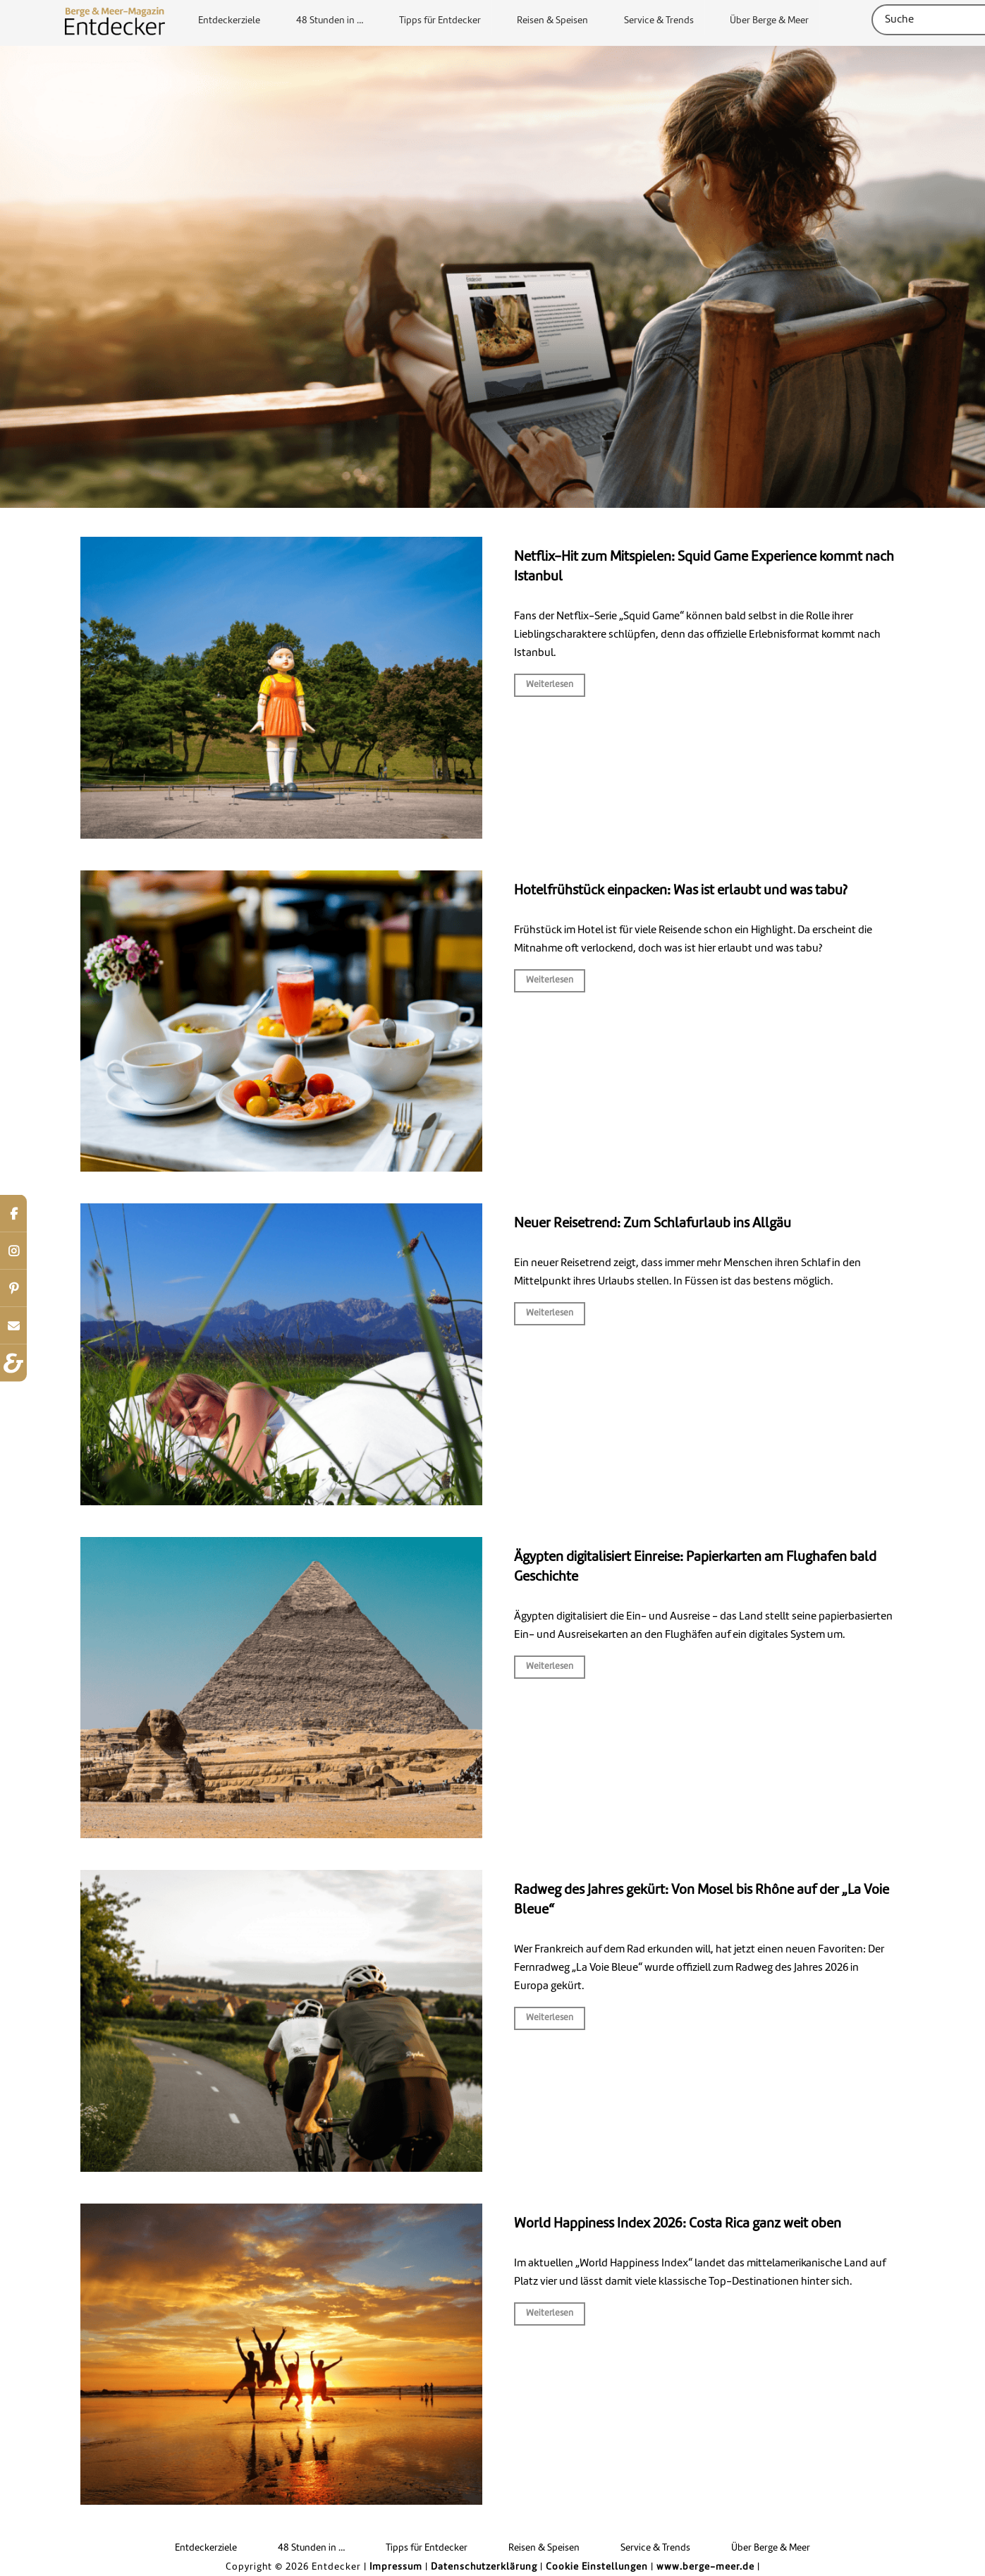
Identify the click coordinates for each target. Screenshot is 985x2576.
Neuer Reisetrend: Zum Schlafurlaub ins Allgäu (652, 1223)
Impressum (395, 2567)
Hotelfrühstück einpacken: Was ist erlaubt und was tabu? (681, 891)
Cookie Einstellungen (597, 2567)
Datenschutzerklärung (484, 2567)
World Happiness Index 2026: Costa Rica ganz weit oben (677, 2224)
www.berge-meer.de (705, 2567)
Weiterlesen (549, 685)
